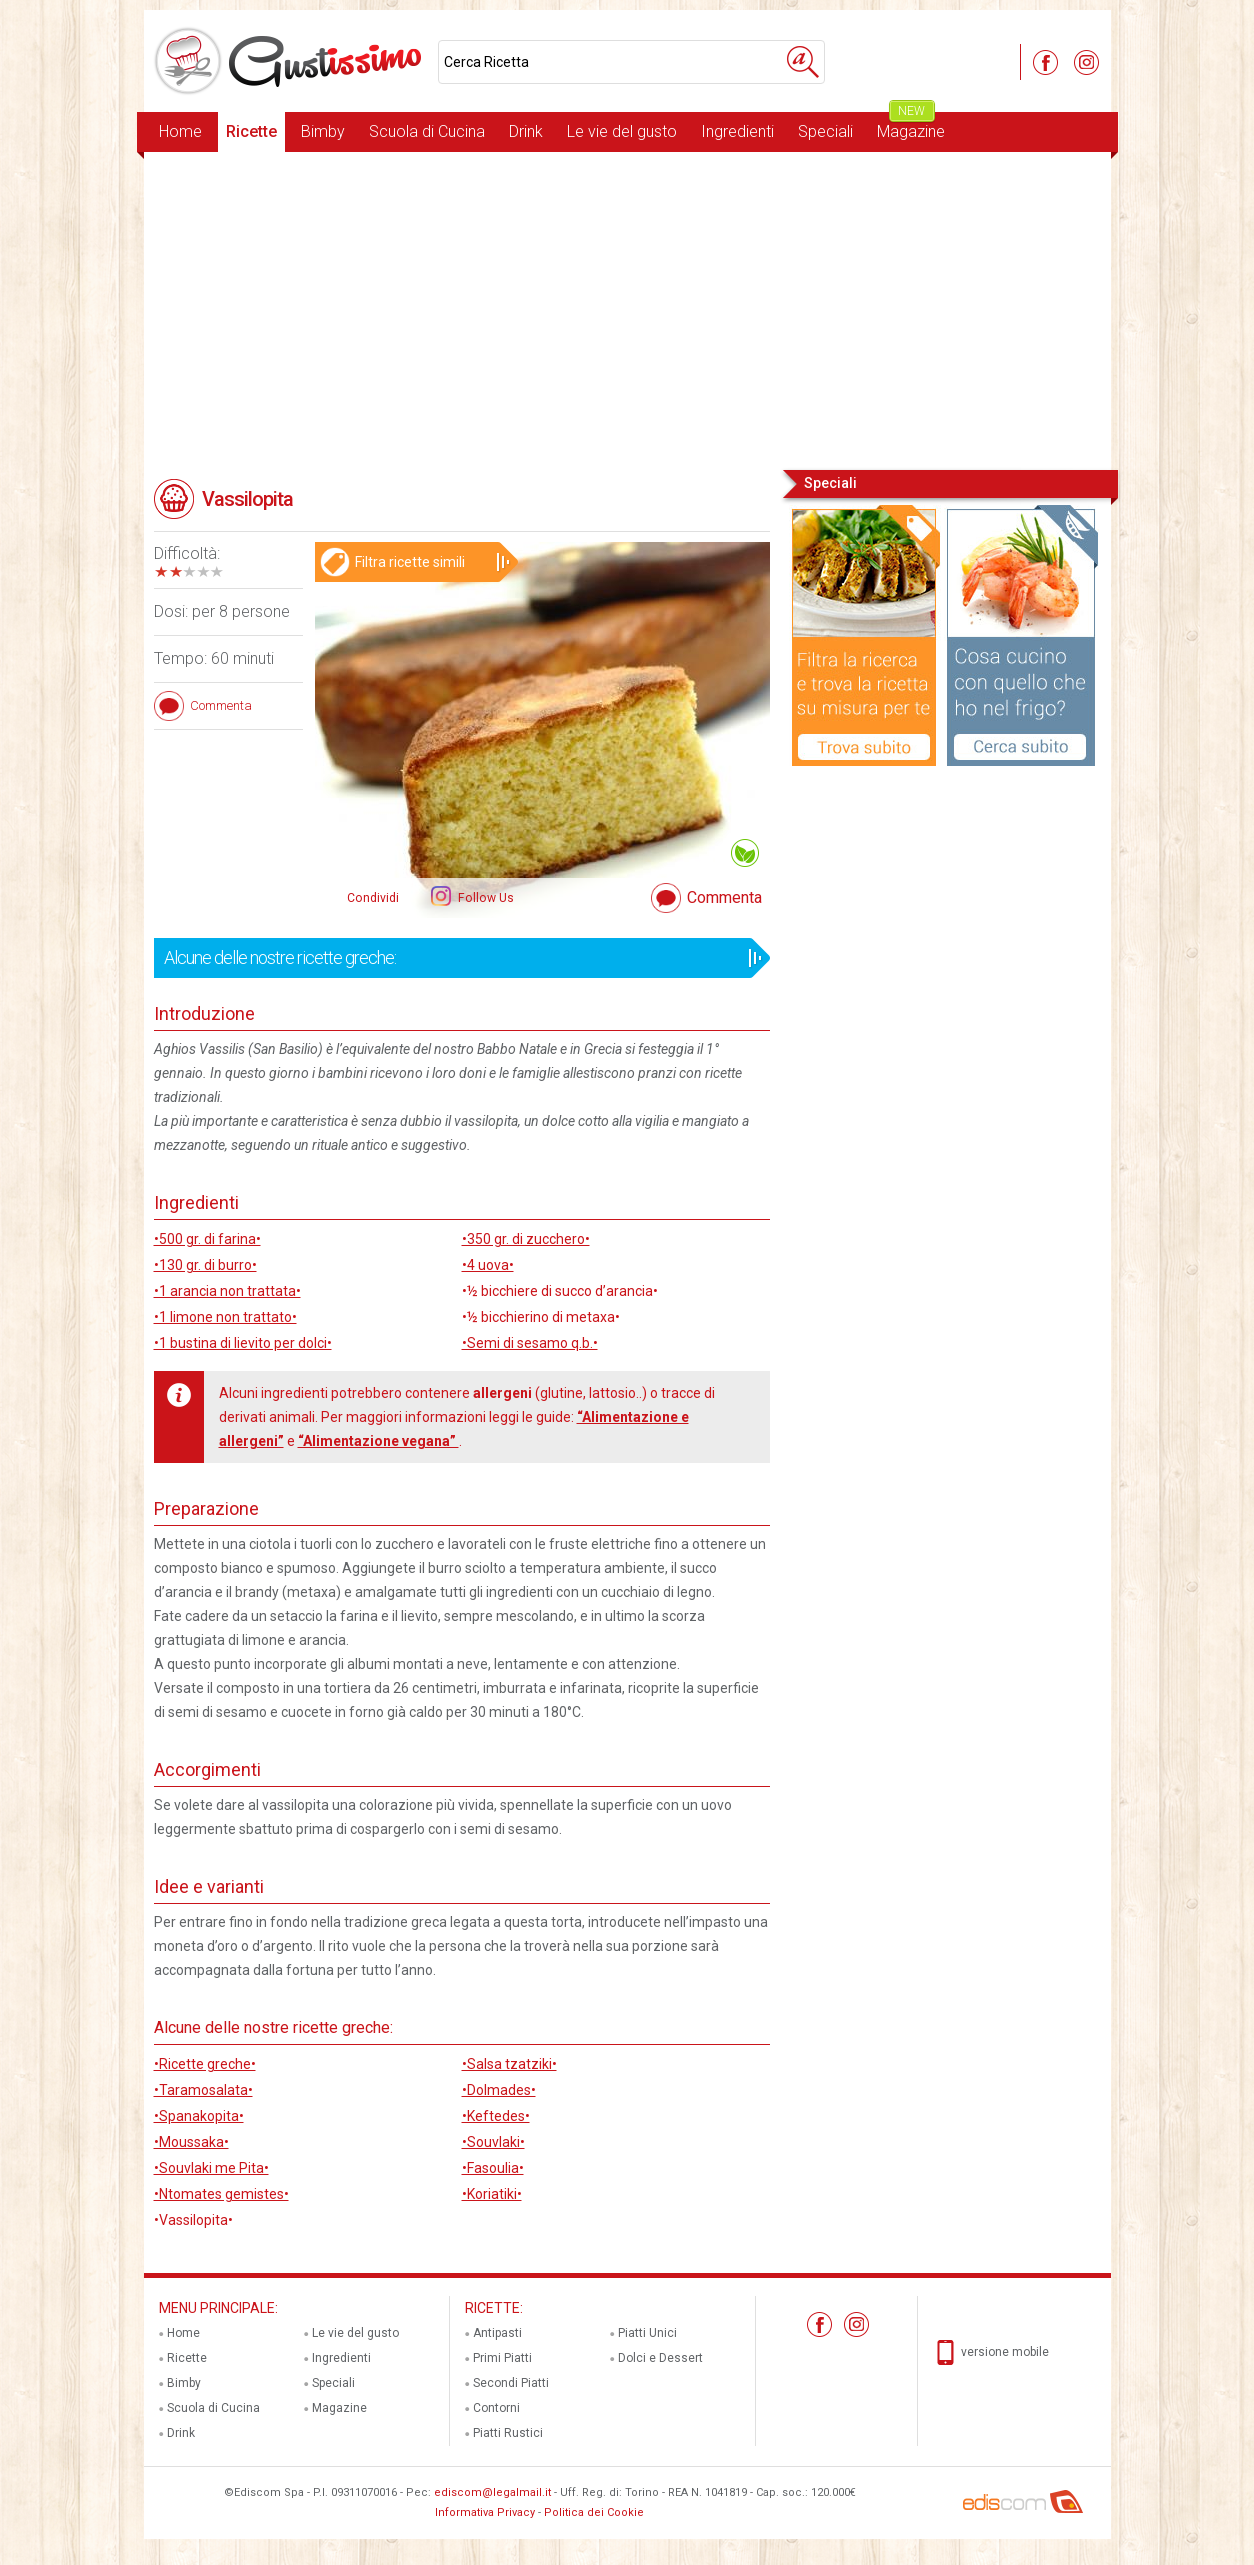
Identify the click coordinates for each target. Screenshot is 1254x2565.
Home (180, 131)
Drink (526, 131)
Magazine (911, 126)
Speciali (825, 131)
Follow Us (484, 898)
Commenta (724, 897)
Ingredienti (737, 131)
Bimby (323, 131)
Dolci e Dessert (660, 2358)
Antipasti (497, 2333)
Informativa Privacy (485, 2512)
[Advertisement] (627, 309)
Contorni (496, 2408)
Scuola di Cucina (427, 131)
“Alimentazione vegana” (378, 1441)
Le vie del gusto (622, 131)
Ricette (251, 131)
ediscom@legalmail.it (492, 2492)
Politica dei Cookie (594, 2512)
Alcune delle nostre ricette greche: (455, 958)
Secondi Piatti (511, 2383)
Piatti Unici (647, 2333)
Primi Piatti (502, 2358)
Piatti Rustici (508, 2433)
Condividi (373, 898)
